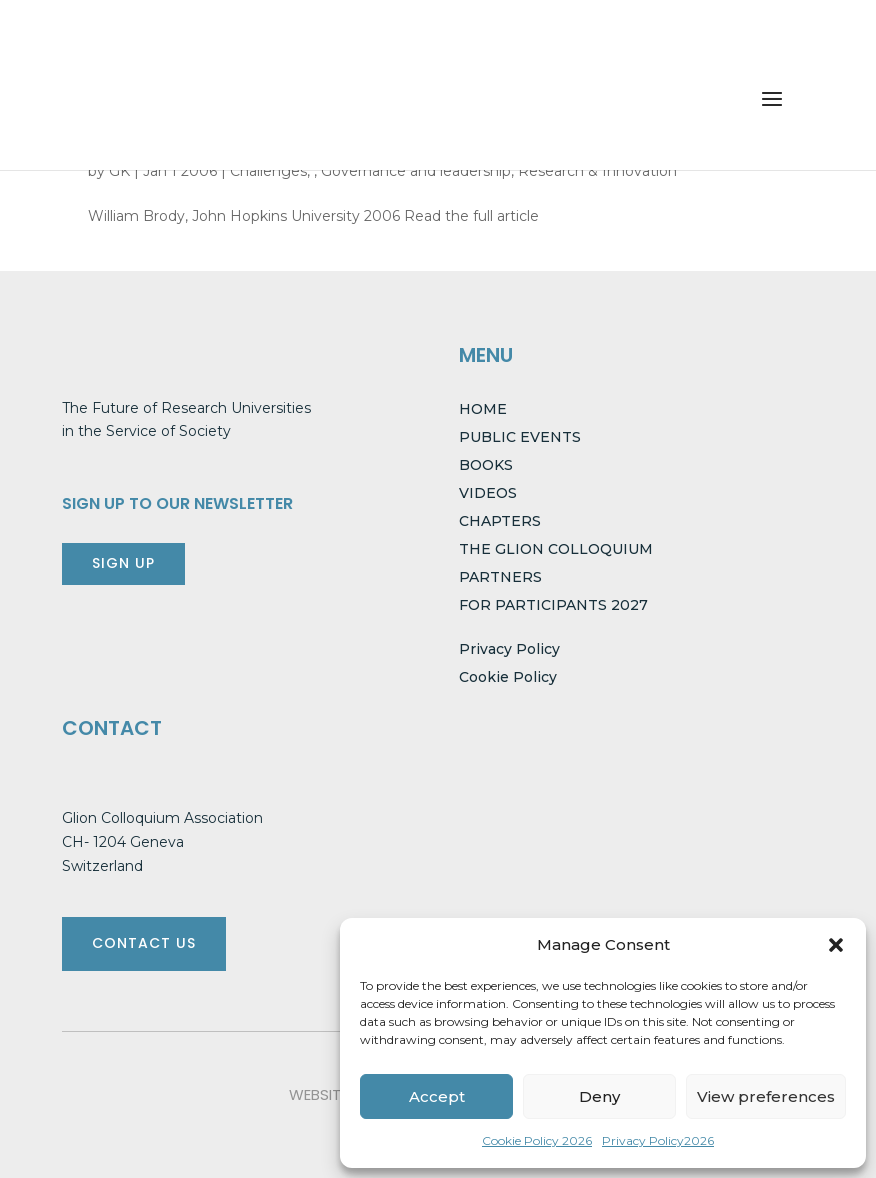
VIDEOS (488, 493)
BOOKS (486, 465)
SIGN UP (123, 563)
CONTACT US (144, 943)
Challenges (268, 171)
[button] (836, 945)
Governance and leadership (416, 171)
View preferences (766, 1096)
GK (119, 171)
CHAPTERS (500, 521)
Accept (437, 1096)
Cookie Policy (508, 677)
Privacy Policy (509, 649)
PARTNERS (500, 577)
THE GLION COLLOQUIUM (556, 549)
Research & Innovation (597, 171)
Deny (599, 1096)
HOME (483, 409)
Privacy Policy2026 (658, 1140)
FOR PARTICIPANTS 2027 (553, 605)
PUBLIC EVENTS (520, 437)
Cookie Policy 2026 (537, 1140)
